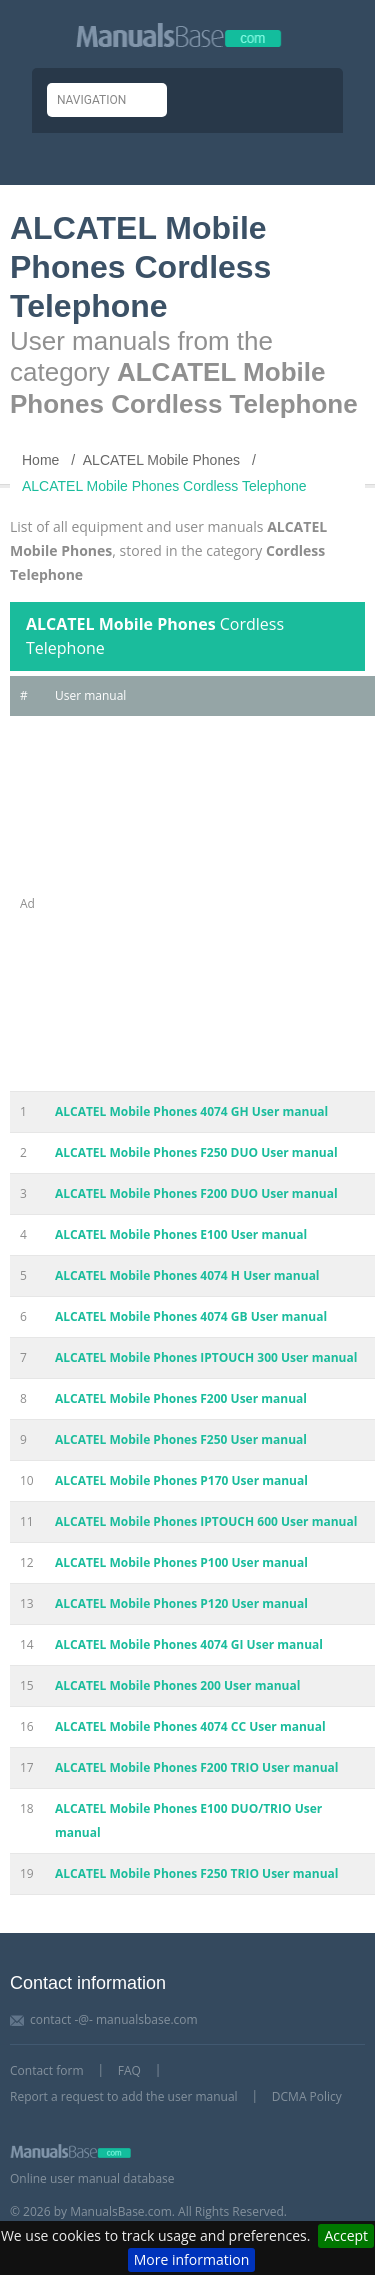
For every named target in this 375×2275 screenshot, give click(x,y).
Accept (346, 2235)
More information (191, 2259)
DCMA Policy (307, 2096)
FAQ (129, 2070)
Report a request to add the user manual (124, 2096)
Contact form (47, 2070)
